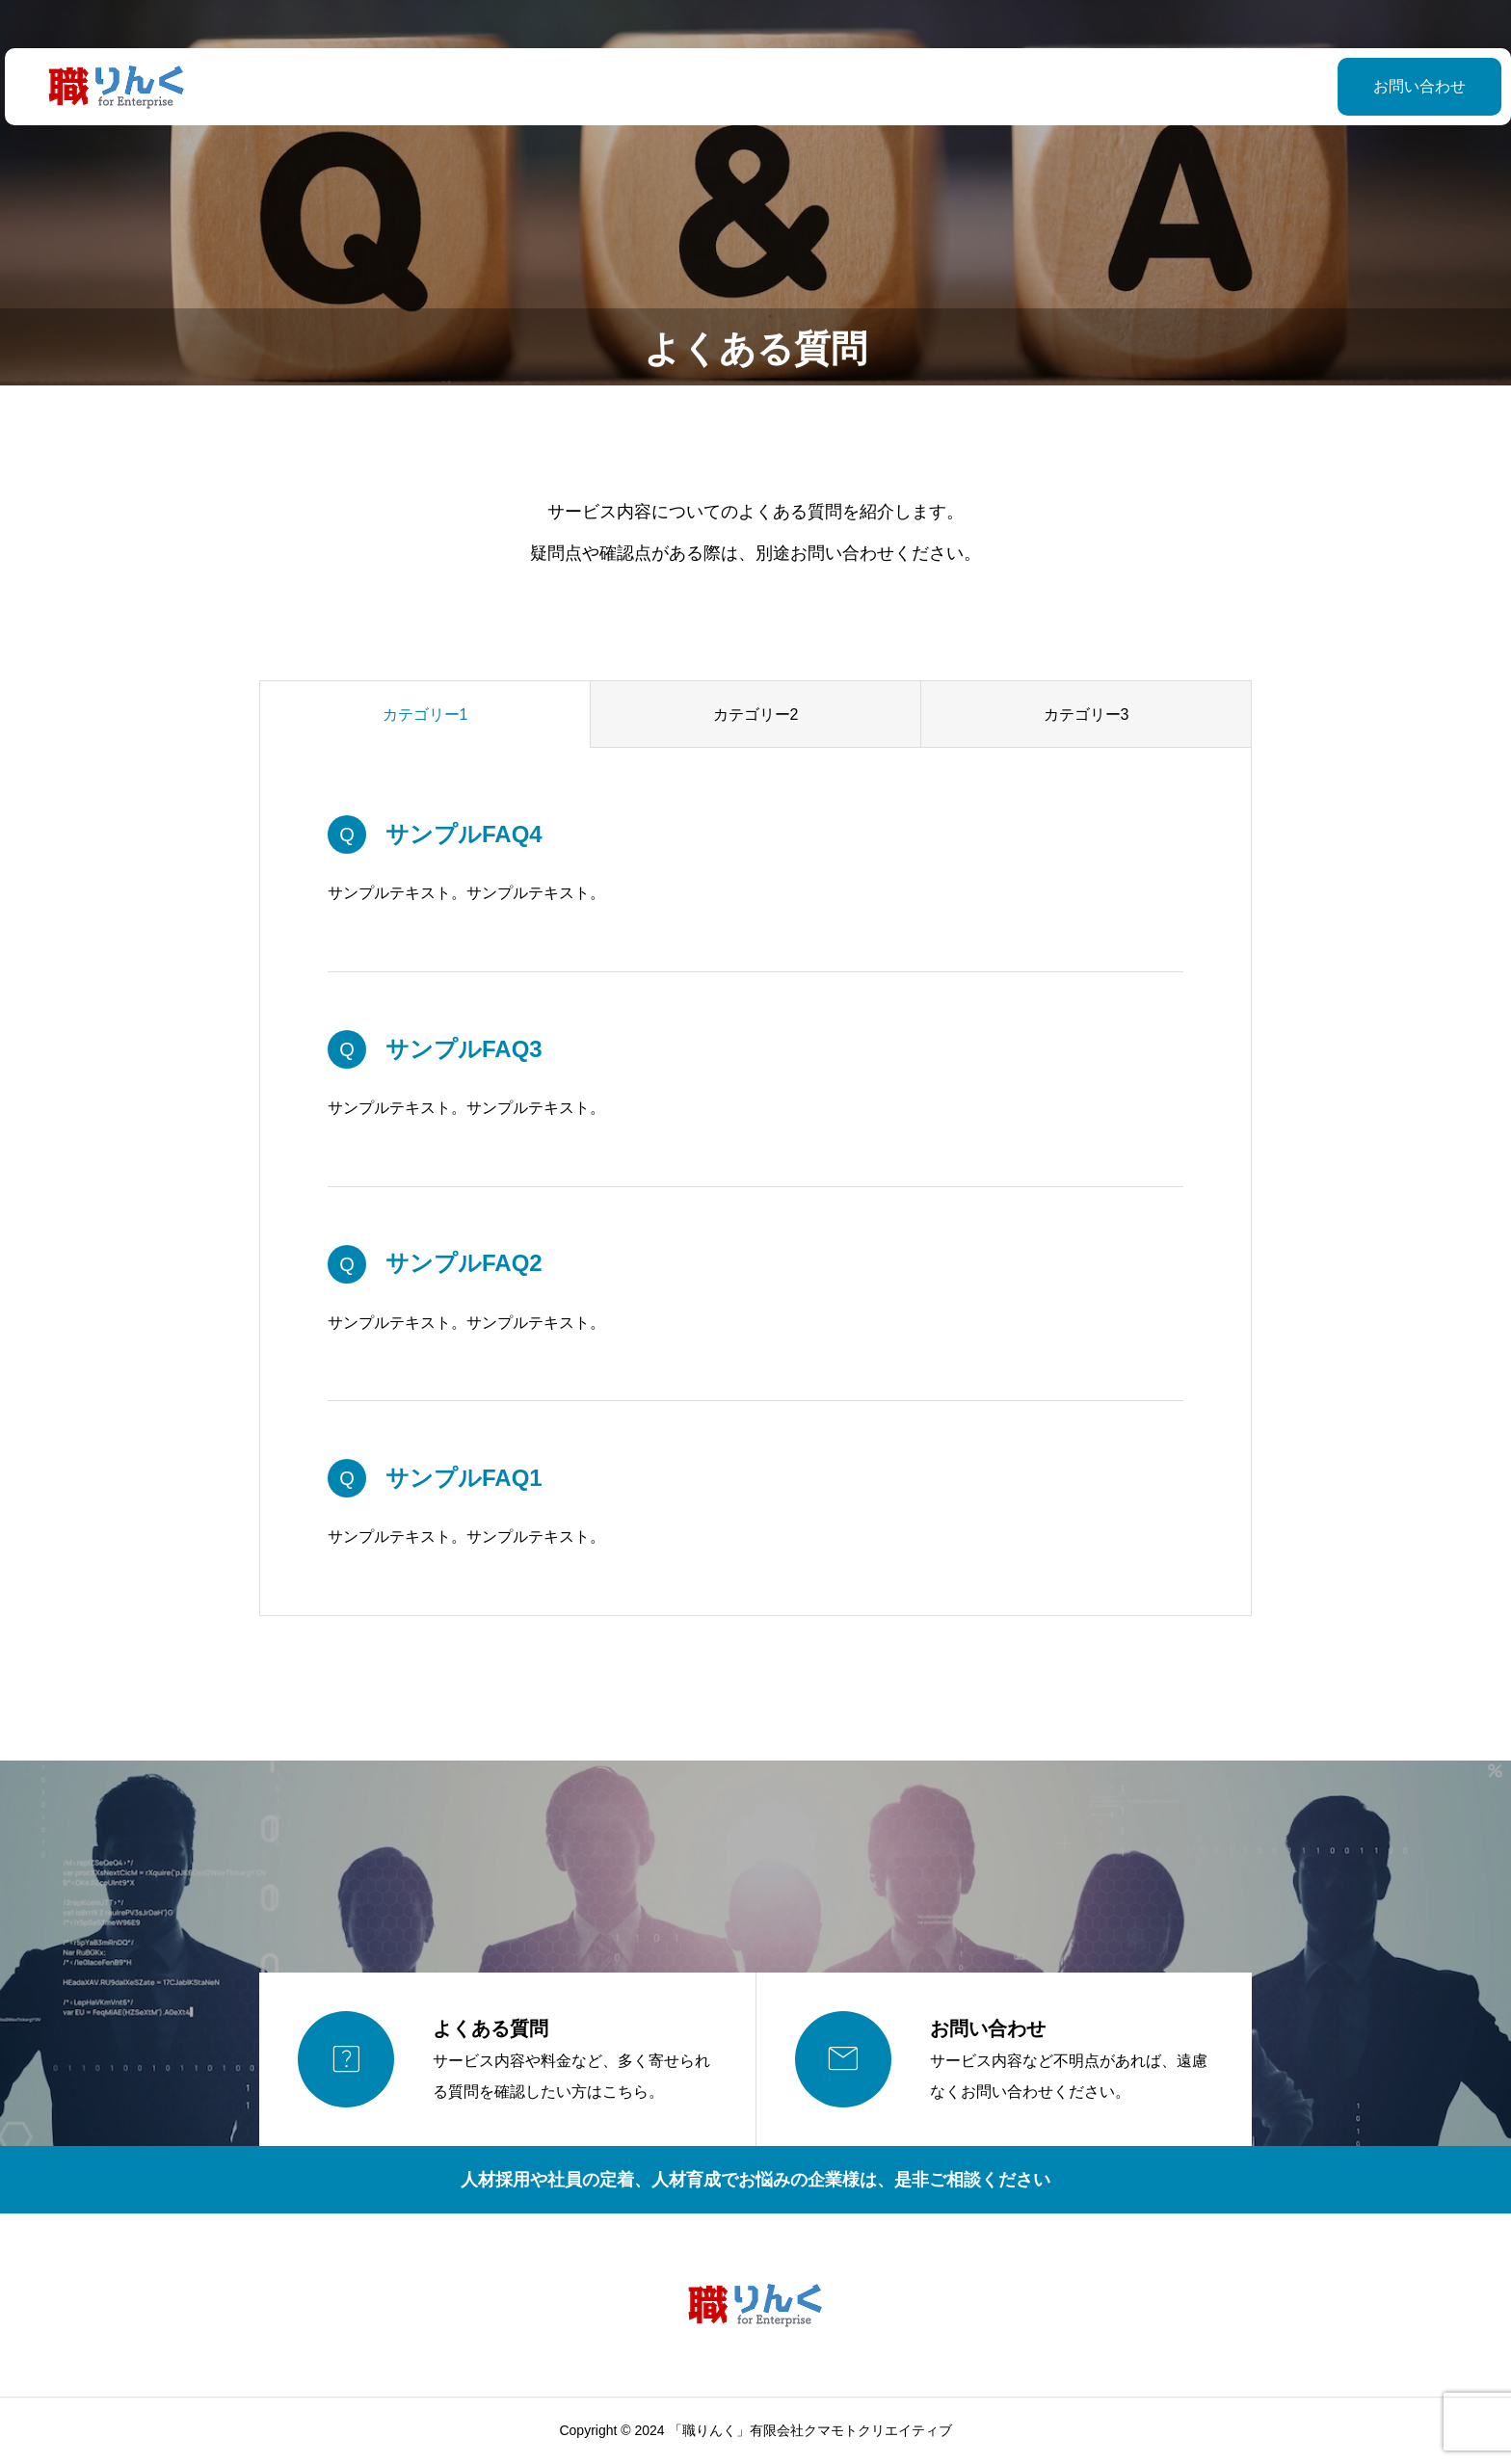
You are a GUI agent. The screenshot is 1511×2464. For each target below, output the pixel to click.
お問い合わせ (1371, 86)
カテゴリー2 (756, 714)
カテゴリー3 (1086, 714)
